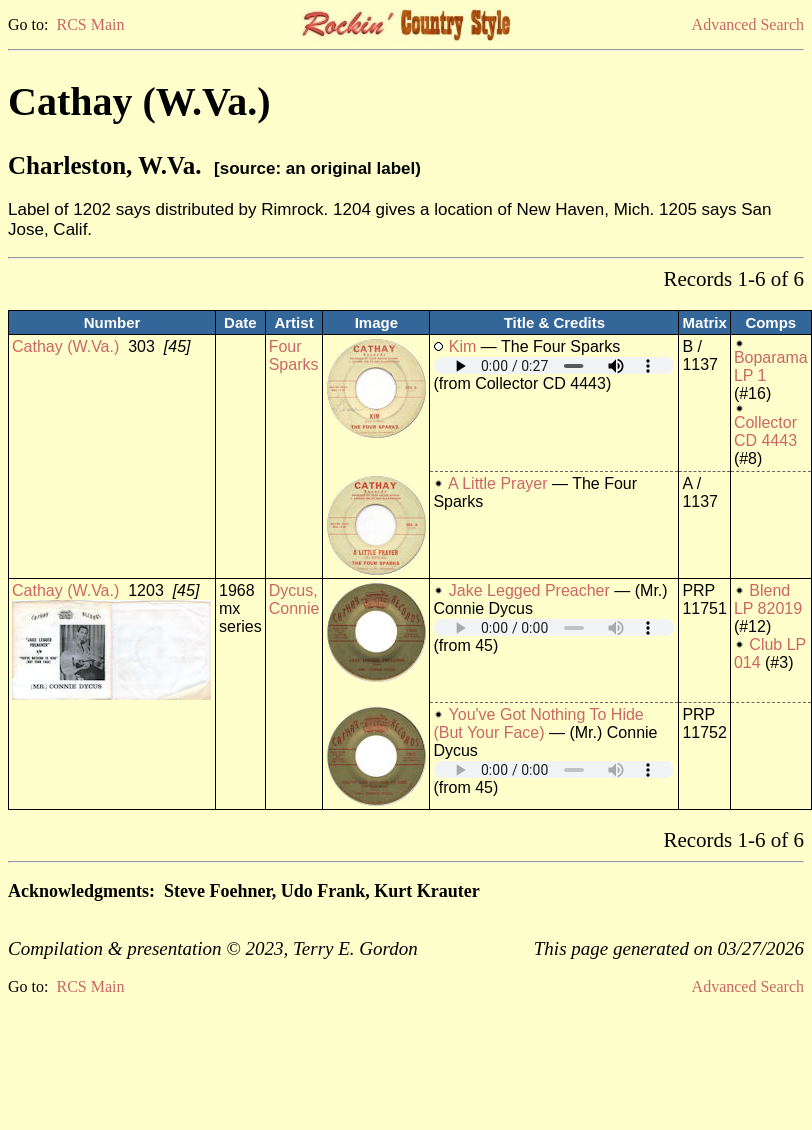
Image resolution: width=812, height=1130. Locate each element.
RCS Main (90, 24)
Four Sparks (294, 355)
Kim (463, 346)
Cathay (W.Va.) (65, 346)
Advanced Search (748, 24)
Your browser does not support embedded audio (554, 365)
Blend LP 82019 (768, 599)
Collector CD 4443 (765, 431)
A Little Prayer (498, 483)
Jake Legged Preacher (529, 590)
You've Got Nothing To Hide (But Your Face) (538, 723)
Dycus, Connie (294, 599)
